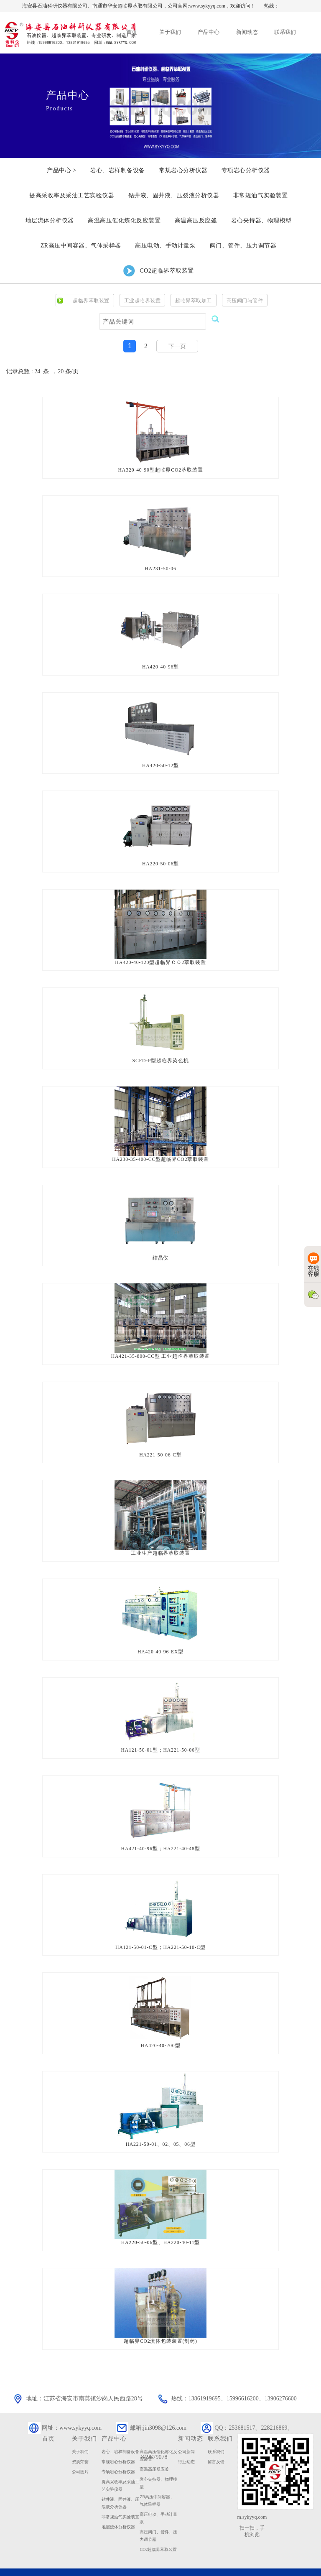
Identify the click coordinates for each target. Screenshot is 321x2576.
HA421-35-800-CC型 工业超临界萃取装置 (160, 1346)
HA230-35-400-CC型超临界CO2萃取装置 (160, 1151)
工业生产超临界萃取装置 (160, 1541)
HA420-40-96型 (160, 664)
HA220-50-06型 (160, 859)
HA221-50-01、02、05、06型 (160, 2125)
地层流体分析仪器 (118, 2505)
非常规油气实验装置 (120, 2495)
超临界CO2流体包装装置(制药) (160, 2320)
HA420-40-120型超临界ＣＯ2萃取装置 (160, 956)
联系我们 (216, 2430)
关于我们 (80, 2430)
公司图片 (80, 2450)
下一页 (177, 346)
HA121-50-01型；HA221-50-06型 (160, 1736)
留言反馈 (216, 2440)
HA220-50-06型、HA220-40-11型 (160, 2223)
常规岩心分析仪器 (118, 2440)
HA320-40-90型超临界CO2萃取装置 (160, 469)
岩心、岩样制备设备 (120, 2430)
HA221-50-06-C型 (160, 1443)
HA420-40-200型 (160, 2028)
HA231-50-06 (160, 567)
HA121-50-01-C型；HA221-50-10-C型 (160, 1930)
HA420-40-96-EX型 (160, 1638)
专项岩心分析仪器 (118, 2450)
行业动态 (186, 2440)
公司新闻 (186, 2430)
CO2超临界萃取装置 (158, 2527)
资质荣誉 (80, 2440)
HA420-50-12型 (160, 762)
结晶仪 (160, 1249)
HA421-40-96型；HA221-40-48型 (160, 1833)
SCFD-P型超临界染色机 (160, 1054)
